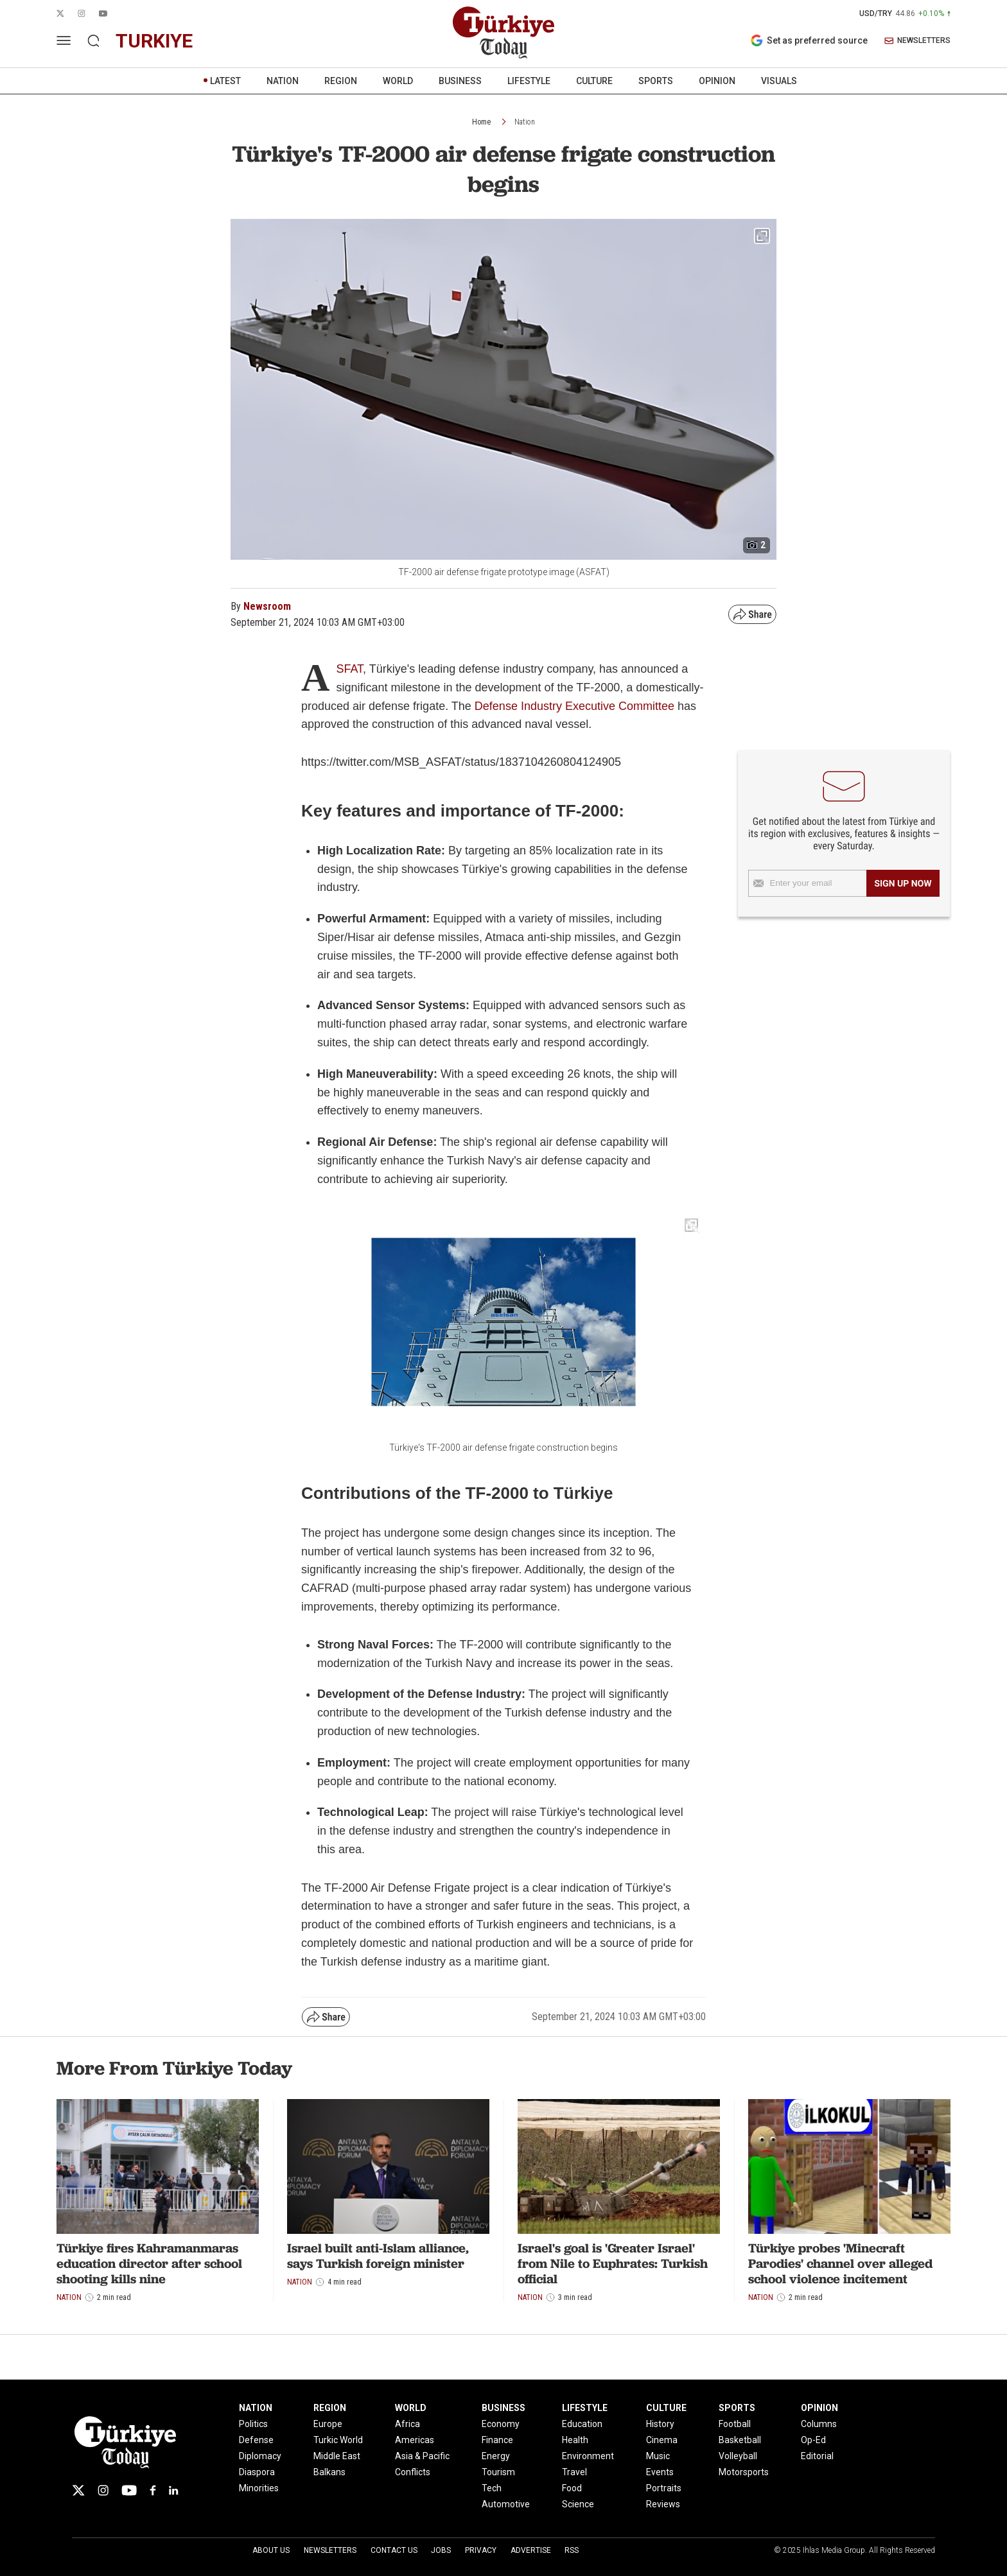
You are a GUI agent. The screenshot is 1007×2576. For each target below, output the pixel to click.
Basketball (740, 2440)
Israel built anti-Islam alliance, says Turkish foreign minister (378, 2255)
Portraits (663, 2488)
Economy (501, 2424)
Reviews (663, 2504)
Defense (256, 2440)
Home (481, 122)
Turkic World (338, 2440)
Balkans (329, 2472)
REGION (340, 81)
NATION (283, 81)
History (660, 2424)
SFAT (349, 668)
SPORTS (655, 81)
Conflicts (412, 2472)
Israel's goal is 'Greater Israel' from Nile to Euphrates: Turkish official (613, 2263)
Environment (588, 2456)
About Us (271, 2550)
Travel (574, 2472)
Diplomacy (260, 2456)
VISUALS (779, 81)
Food (572, 2488)
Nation (524, 122)
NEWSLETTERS (917, 40)
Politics (253, 2424)
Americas (414, 2440)
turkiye (154, 41)
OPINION (717, 81)
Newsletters (330, 2550)
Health (575, 2440)
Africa (407, 2424)
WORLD (398, 81)
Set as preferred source (809, 40)
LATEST (225, 81)
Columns (819, 2424)
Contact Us (394, 2550)
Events (660, 2472)
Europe (327, 2424)
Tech (492, 2488)
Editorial (817, 2456)
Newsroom (267, 606)
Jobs (441, 2550)
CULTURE (594, 81)
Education (582, 2424)
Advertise (531, 2550)
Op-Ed (813, 2440)
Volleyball (738, 2456)
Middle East (336, 2456)
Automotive (506, 2504)
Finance (497, 2440)
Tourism (498, 2472)
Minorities (259, 2488)
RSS (572, 2550)
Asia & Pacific (422, 2456)
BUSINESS (460, 81)
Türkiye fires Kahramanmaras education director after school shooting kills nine (149, 2263)
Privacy (480, 2550)
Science (578, 2504)
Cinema (662, 2440)
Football (735, 2424)
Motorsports (744, 2472)
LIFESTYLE (528, 81)
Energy (496, 2456)
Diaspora (257, 2472)
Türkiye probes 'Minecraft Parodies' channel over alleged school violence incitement (840, 2263)
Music (658, 2456)
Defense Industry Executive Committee (574, 706)
